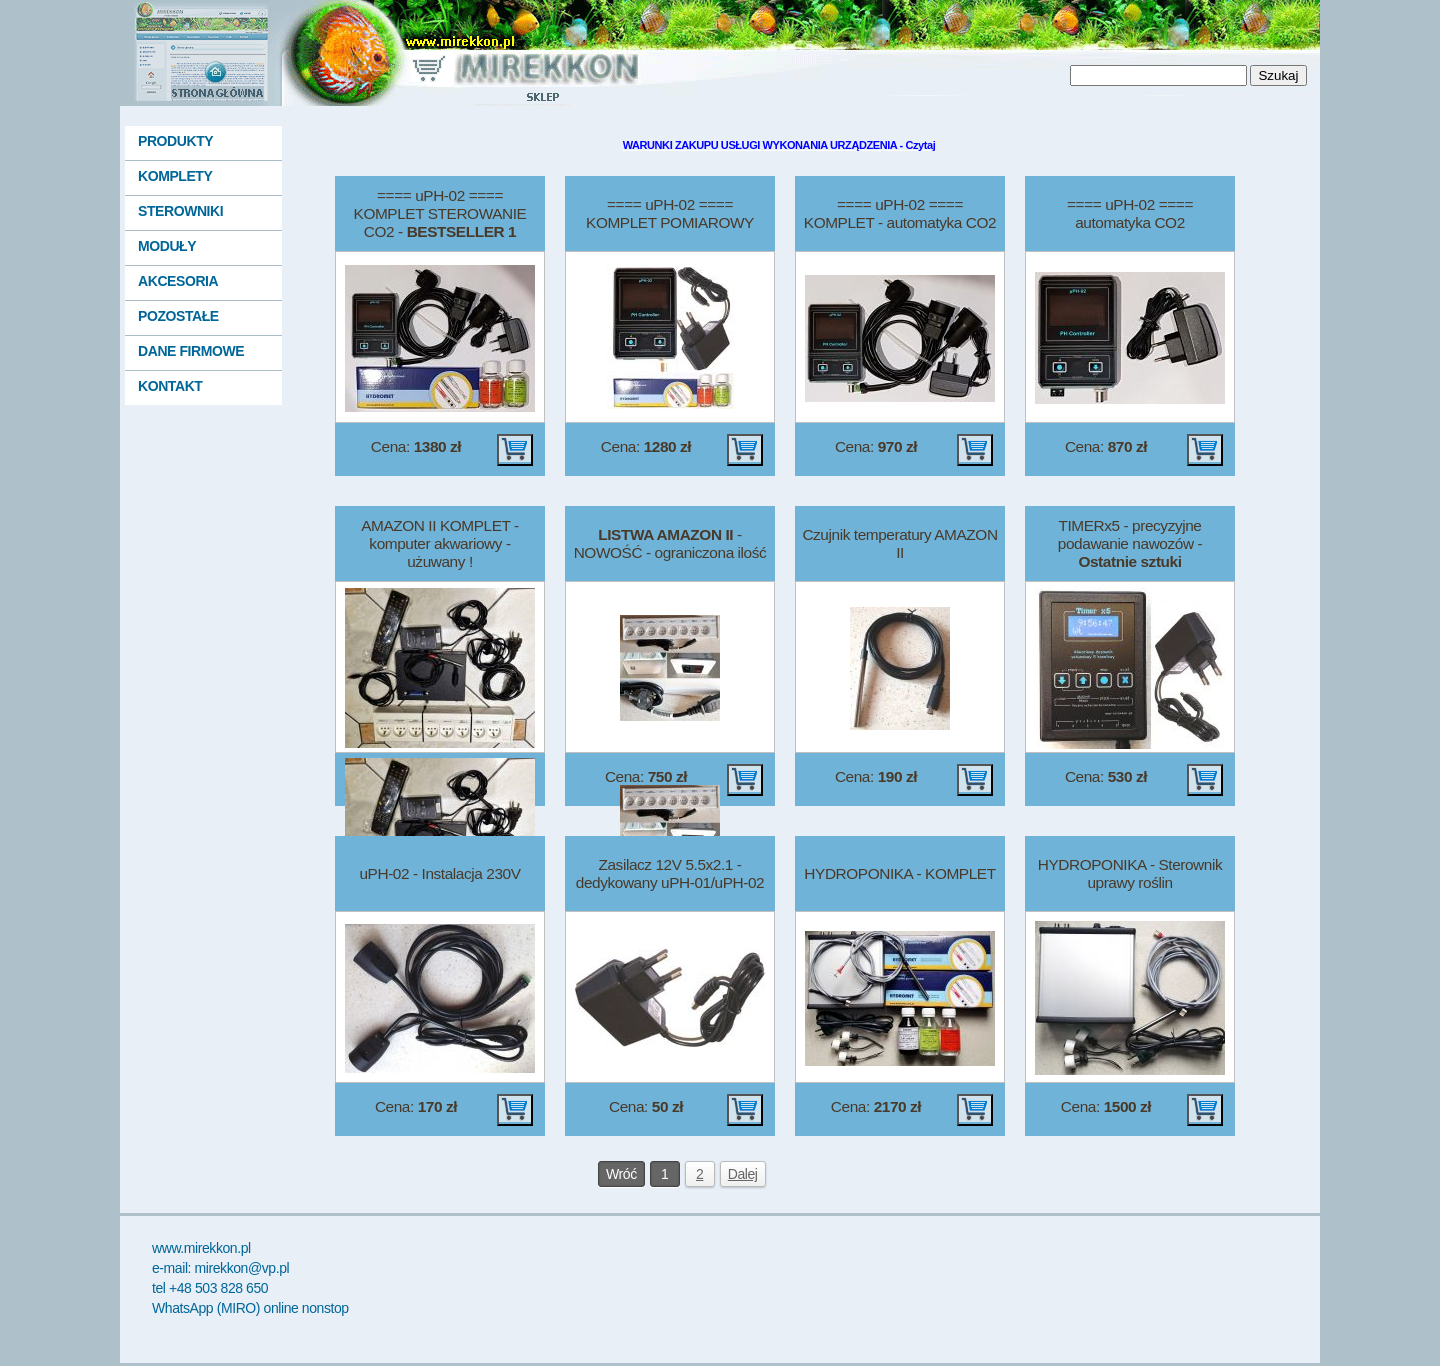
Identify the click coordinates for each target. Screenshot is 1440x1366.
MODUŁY (167, 246)
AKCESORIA (178, 281)
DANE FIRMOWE (191, 351)
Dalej (743, 1174)
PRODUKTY (175, 141)
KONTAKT (170, 386)
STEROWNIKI (180, 211)
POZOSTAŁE (178, 316)
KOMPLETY (175, 176)
